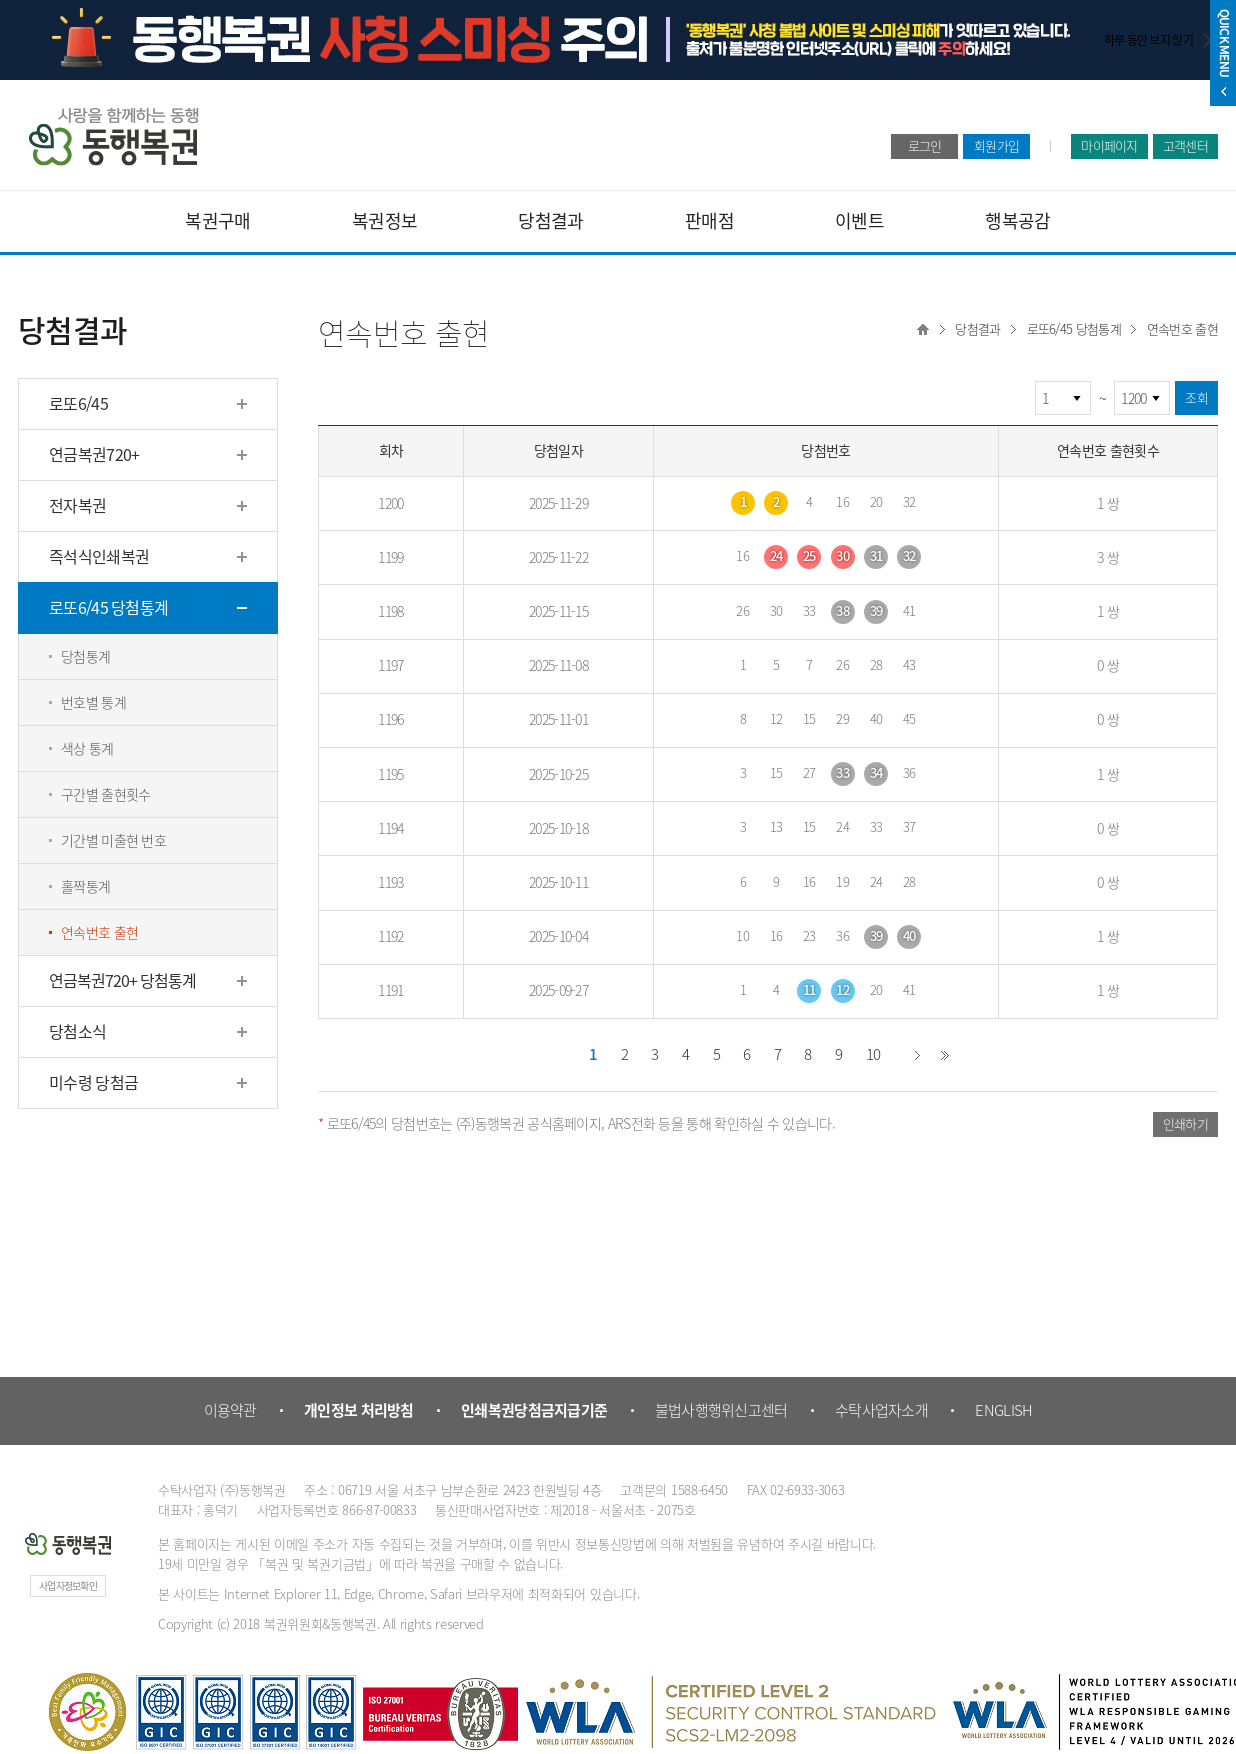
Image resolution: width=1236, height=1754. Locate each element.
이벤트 (859, 220)
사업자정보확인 (68, 1585)
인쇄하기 (1185, 1123)
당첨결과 (550, 220)
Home (923, 329)
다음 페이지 (918, 1055)
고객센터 (1185, 145)
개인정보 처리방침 (359, 1410)
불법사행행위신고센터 (721, 1410)
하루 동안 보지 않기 (1148, 40)
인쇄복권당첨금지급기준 (534, 1410)
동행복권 (113, 136)
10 (873, 1054)
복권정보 (384, 220)
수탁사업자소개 (881, 1410)
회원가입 (996, 145)
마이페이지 (1109, 145)
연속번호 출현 (1182, 328)
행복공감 (1017, 220)
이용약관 (230, 1410)
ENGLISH (1003, 1410)
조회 (1196, 397)
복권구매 (217, 220)
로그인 (925, 145)
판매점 (709, 220)
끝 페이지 (945, 1055)
